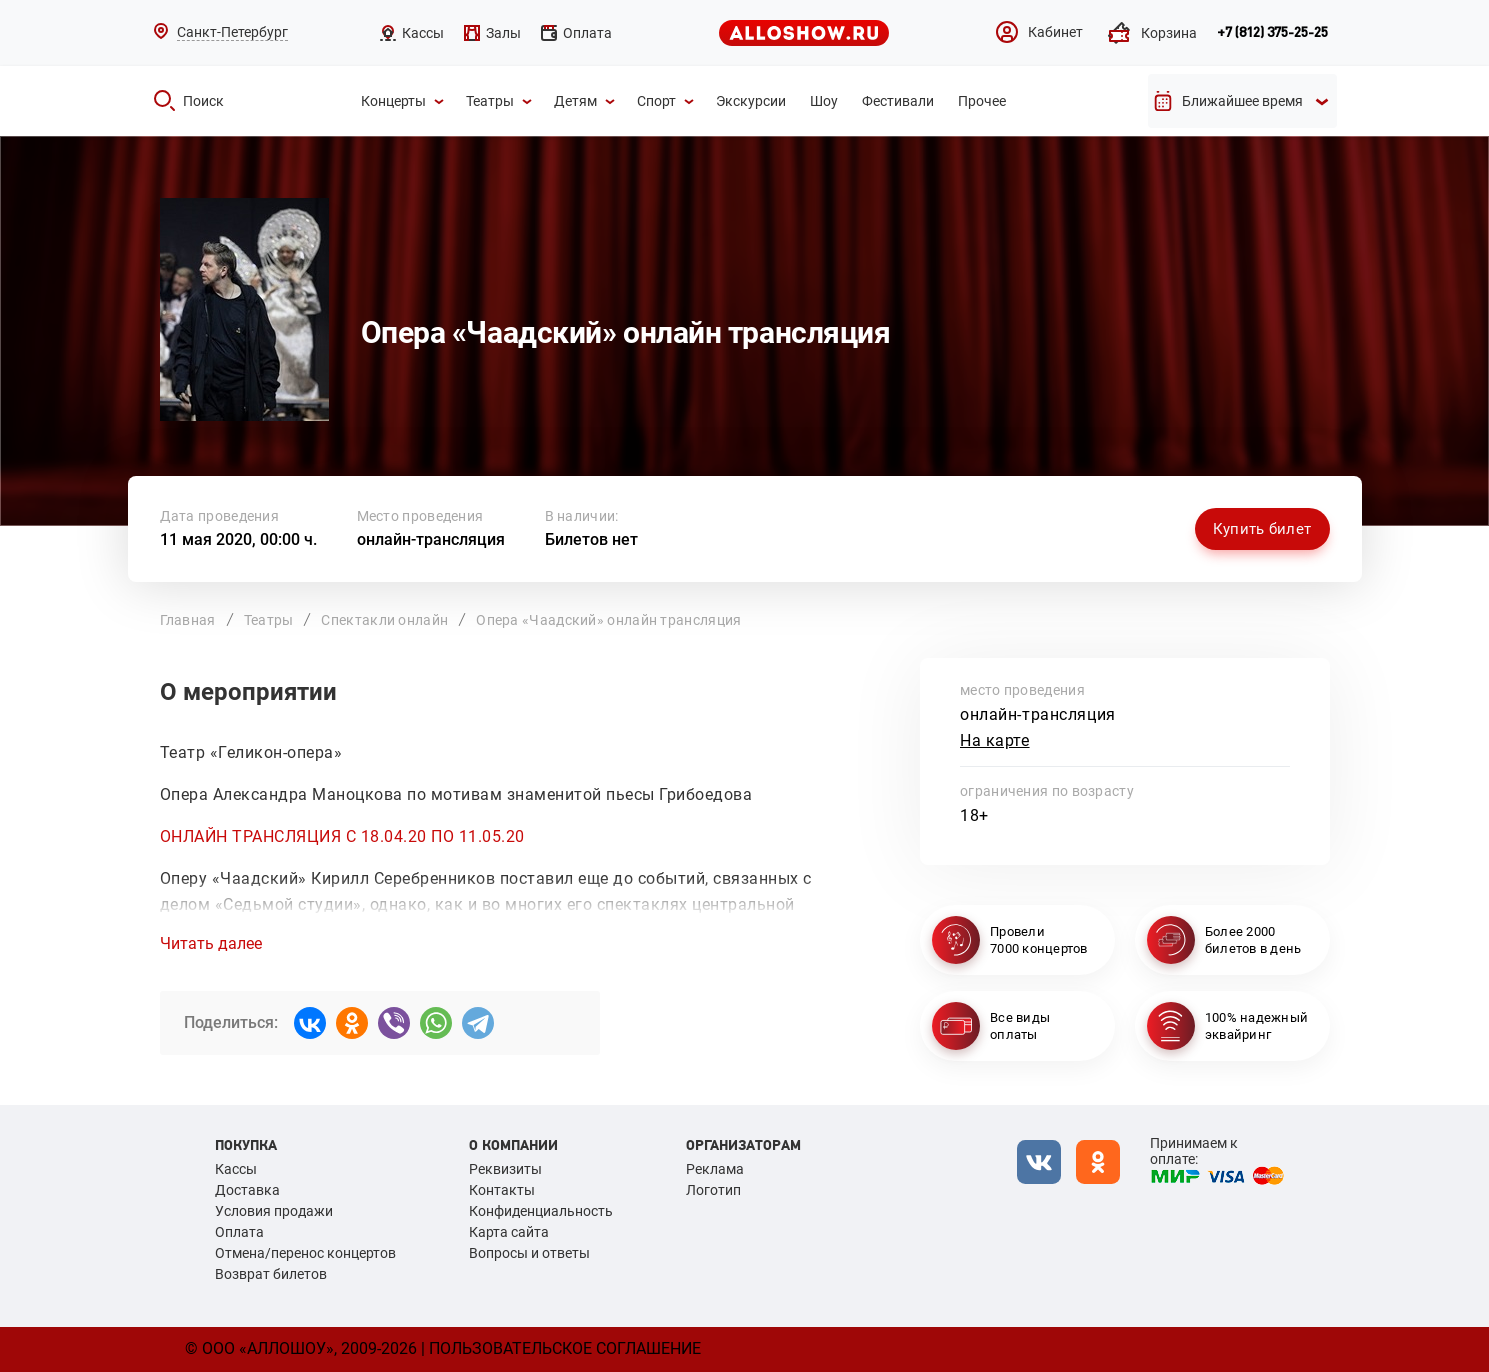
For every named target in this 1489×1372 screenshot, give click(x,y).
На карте (995, 740)
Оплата (239, 1232)
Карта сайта (509, 1232)
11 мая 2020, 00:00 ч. (238, 539)
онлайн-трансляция (431, 539)
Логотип (713, 1190)
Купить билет (1262, 529)
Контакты (502, 1190)
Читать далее (211, 944)
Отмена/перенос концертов (305, 1253)
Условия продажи (274, 1211)
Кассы (236, 1169)
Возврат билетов (271, 1274)
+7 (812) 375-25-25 (1272, 33)
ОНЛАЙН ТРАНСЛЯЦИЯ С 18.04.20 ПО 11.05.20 (342, 836)
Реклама (715, 1169)
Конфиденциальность (541, 1211)
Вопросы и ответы (529, 1253)
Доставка (247, 1190)
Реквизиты (505, 1169)
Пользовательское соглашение (565, 1348)
